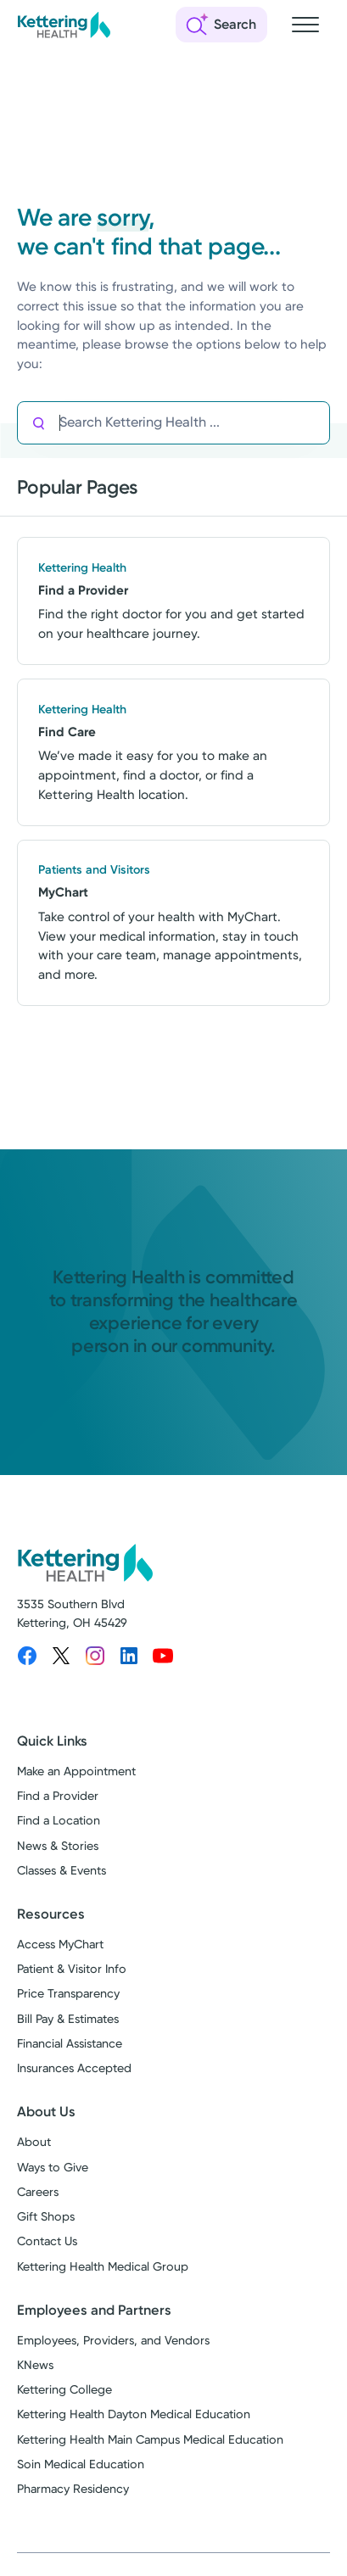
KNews (35, 2365)
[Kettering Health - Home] (63, 24)
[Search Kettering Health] (194, 423)
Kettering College (64, 2390)
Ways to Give (52, 2167)
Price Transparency (68, 1993)
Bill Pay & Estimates (68, 2019)
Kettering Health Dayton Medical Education (133, 2414)
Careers (38, 2192)
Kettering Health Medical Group (102, 2267)
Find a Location (58, 1820)
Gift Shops (46, 2217)
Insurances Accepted (74, 2068)
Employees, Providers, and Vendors (113, 2340)
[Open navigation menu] (305, 24)
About (34, 2142)
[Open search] (221, 24)
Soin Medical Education (80, 2464)
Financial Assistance (69, 2044)
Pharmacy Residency (73, 2489)
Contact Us (47, 2241)
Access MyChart (60, 1944)
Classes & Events (61, 1871)
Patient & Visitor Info (71, 1969)
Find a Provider (57, 1796)
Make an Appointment (76, 1771)
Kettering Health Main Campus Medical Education (150, 2440)
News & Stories (57, 1846)
